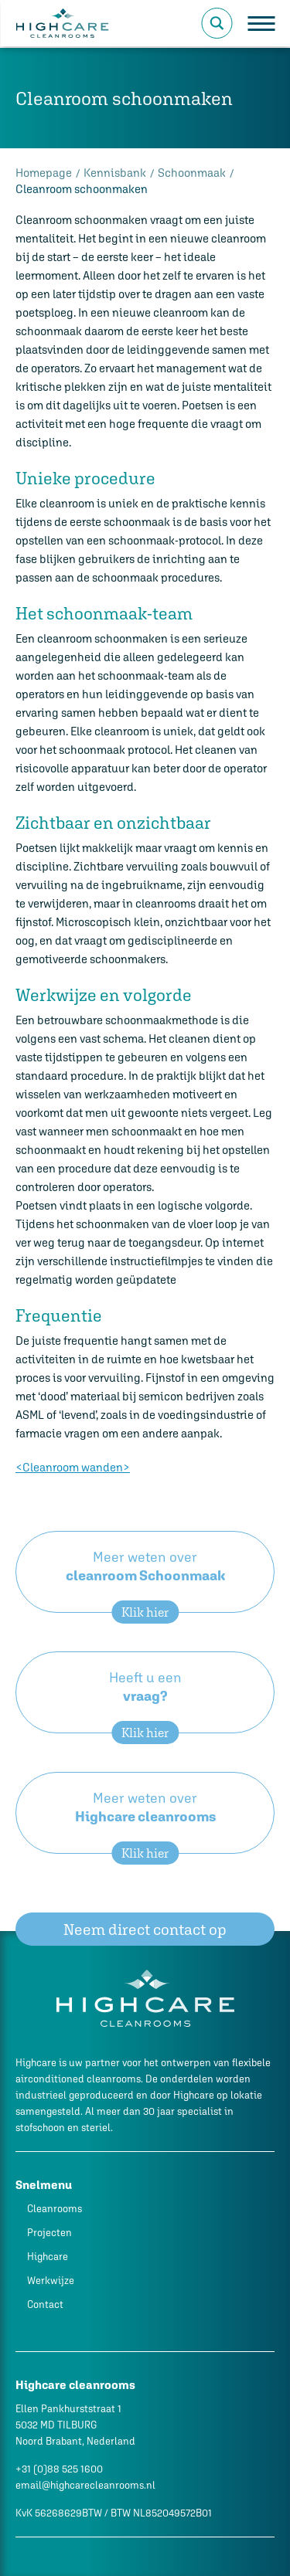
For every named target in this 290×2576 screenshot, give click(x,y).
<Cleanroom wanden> (72, 1467)
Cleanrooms (54, 2209)
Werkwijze (50, 2280)
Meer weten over (145, 1581)
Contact (45, 2304)
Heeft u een (145, 1701)
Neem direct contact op (145, 1929)
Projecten (49, 2232)
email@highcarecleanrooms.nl (85, 2485)
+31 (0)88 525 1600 (59, 2469)
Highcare (47, 2256)
